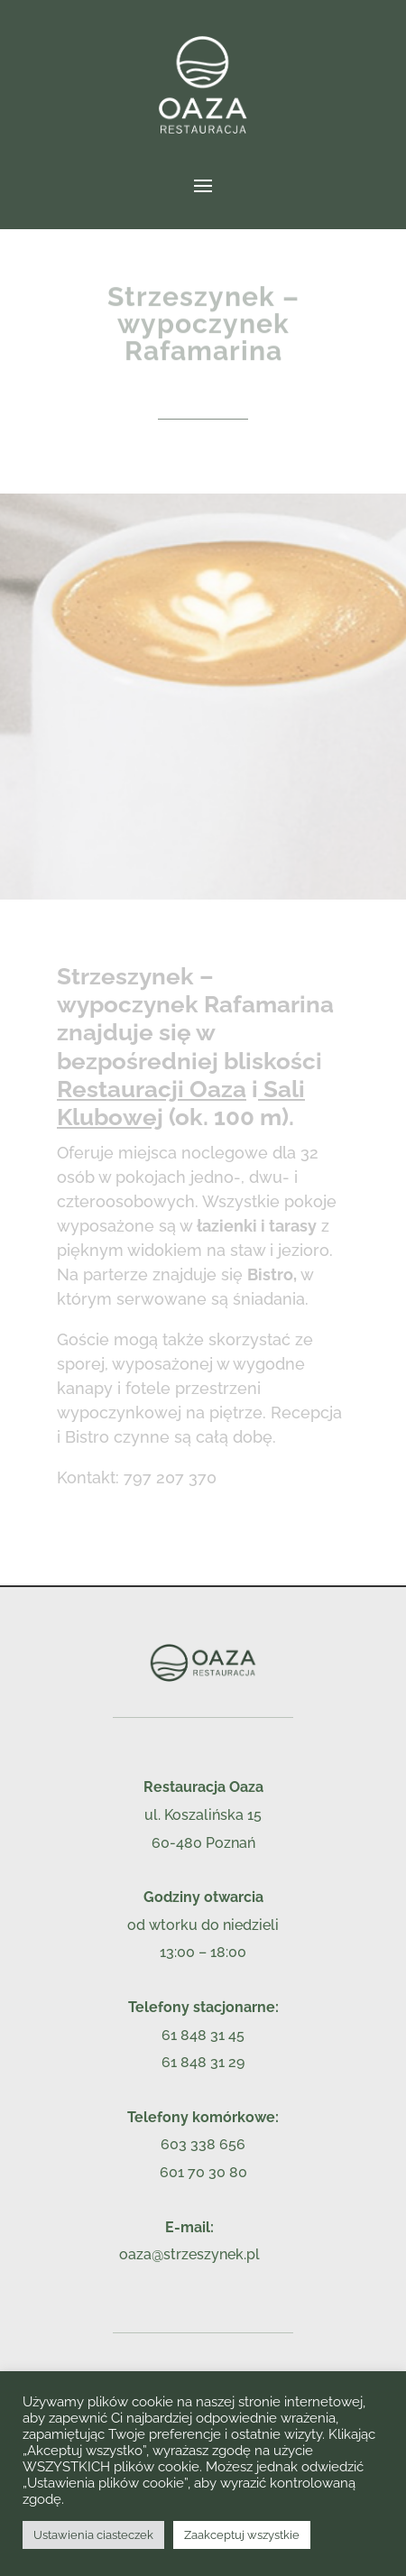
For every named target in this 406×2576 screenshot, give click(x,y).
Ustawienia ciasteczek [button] (93, 2535)
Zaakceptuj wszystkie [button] (242, 2535)
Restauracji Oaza (151, 1089)
